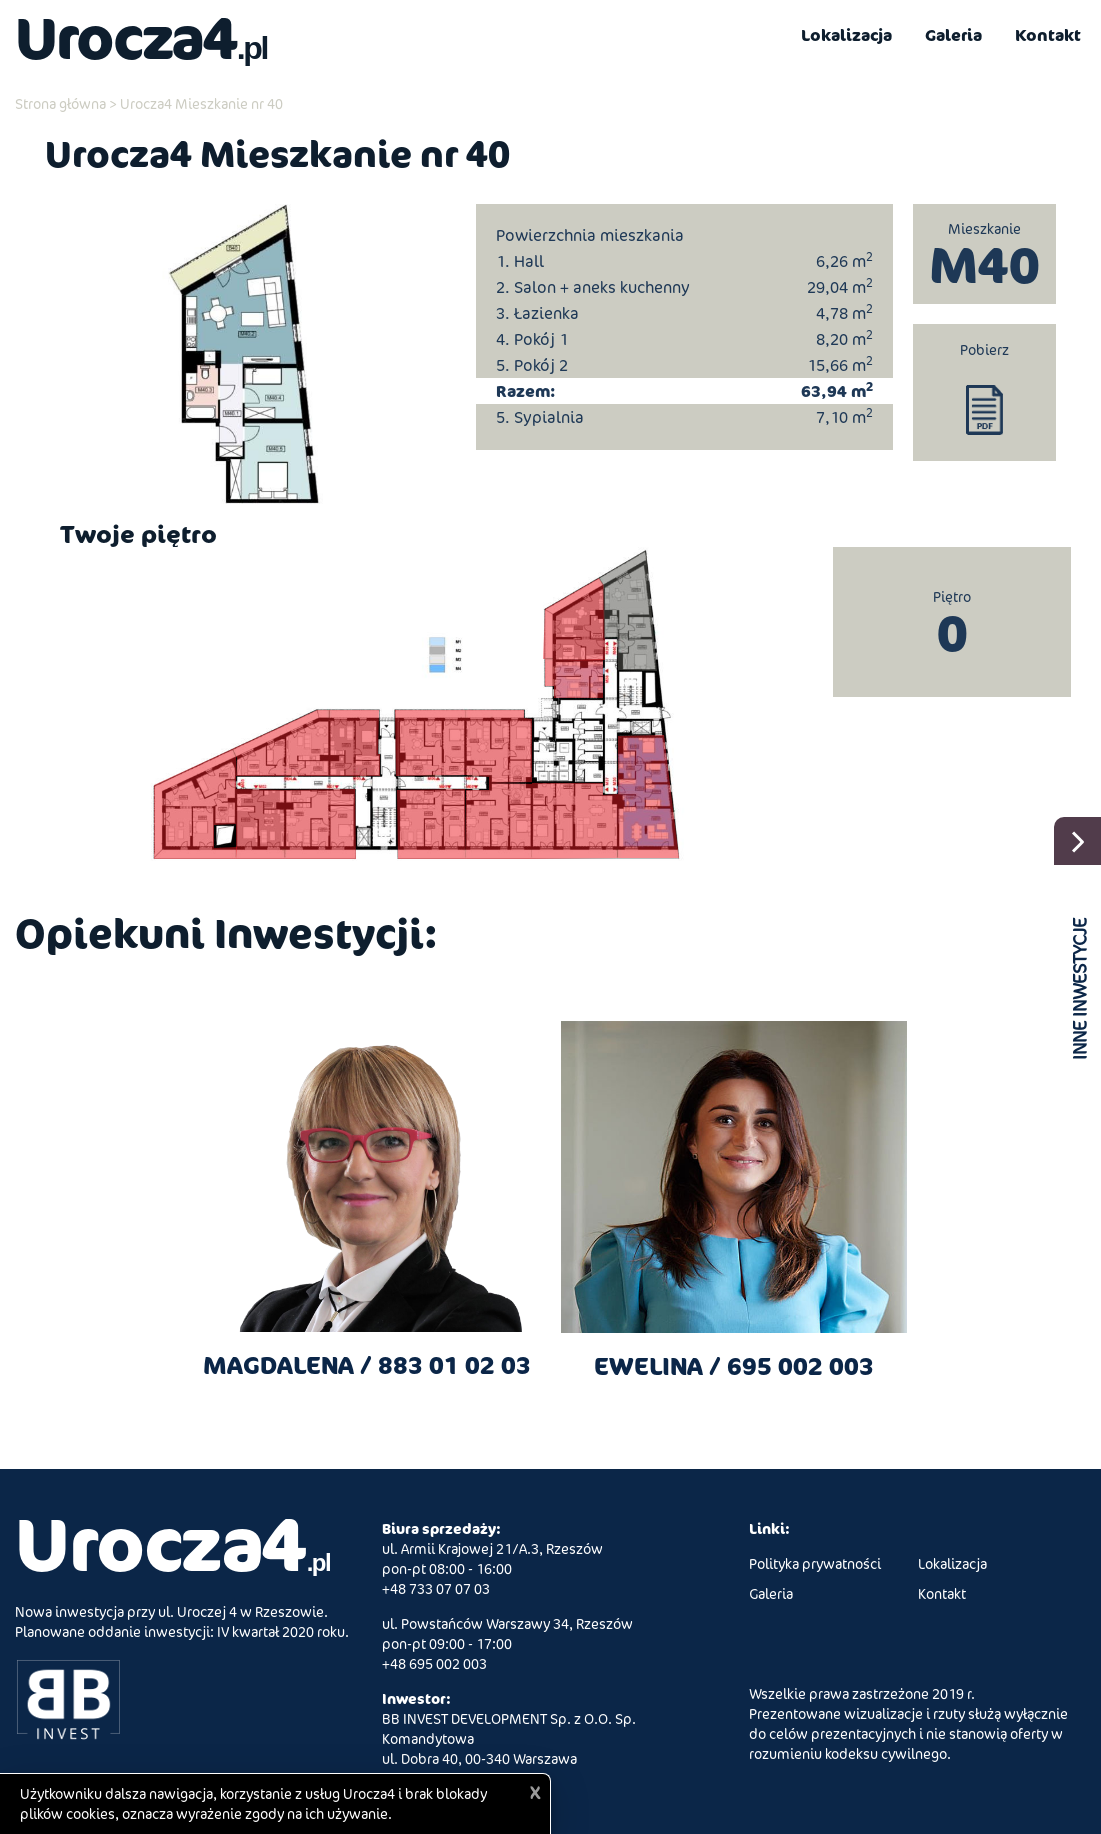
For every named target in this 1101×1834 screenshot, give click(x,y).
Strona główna (60, 103)
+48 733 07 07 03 (436, 1588)
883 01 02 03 (454, 1364)
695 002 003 (800, 1365)
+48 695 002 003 (434, 1663)
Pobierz (984, 349)
